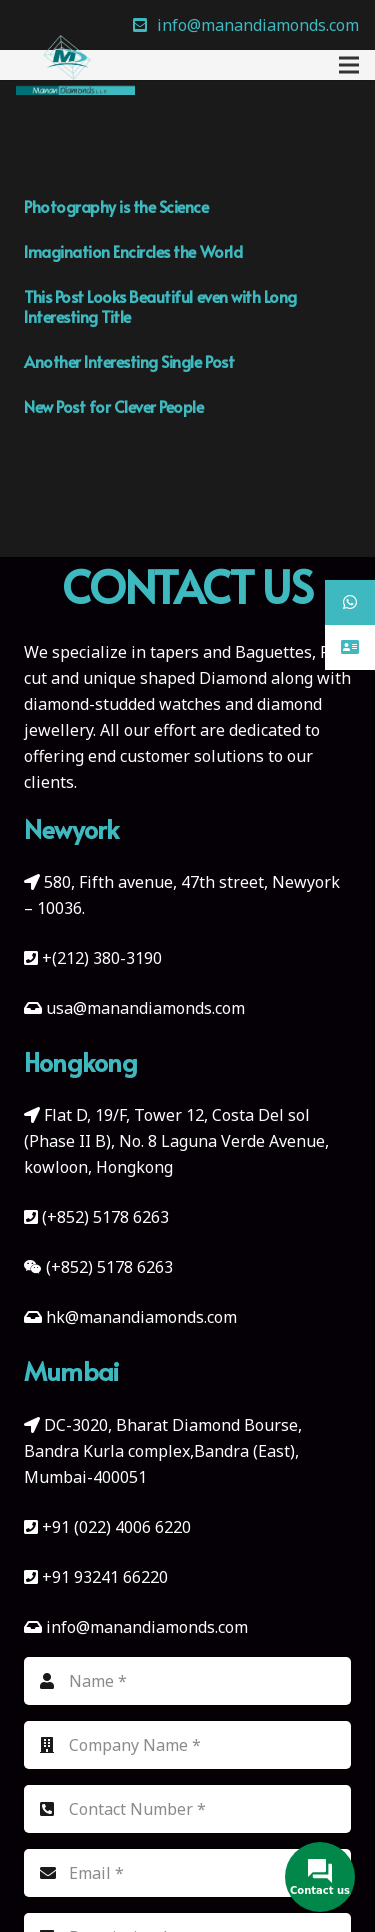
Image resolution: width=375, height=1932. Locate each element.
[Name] (187, 1681)
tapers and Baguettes (231, 652)
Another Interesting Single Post (129, 361)
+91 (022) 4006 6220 (116, 1527)
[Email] (187, 1873)
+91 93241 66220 (105, 1577)
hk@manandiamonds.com (141, 1317)
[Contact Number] (187, 1809)
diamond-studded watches (122, 704)
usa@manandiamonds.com (145, 1008)
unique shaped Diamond (175, 678)
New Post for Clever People (114, 406)
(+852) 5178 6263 (105, 1217)
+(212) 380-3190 (102, 958)
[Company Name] (187, 1745)
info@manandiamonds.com (145, 1627)
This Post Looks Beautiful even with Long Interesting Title (160, 306)
